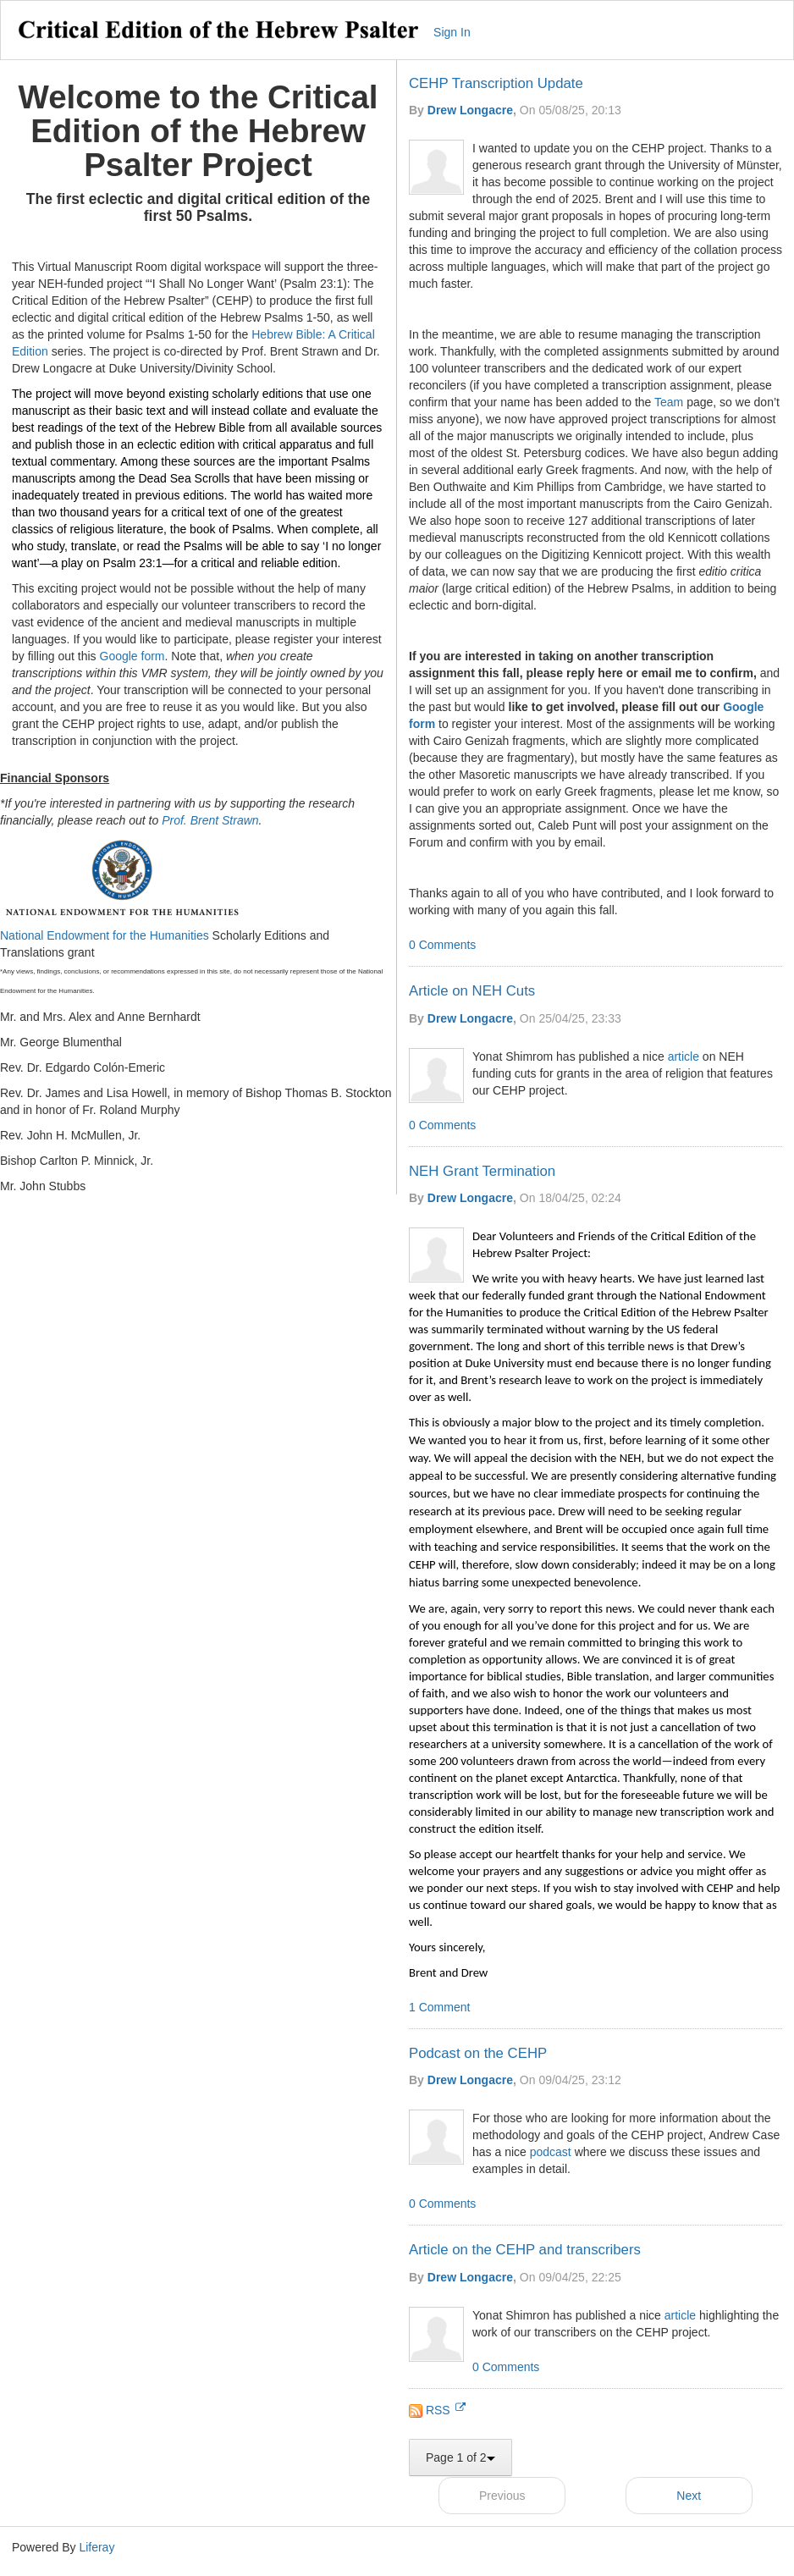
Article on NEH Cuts (472, 991)
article (683, 1056)
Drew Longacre (470, 110)
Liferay (96, 2547)
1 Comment (439, 2007)
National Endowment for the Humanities (104, 935)
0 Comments (442, 945)
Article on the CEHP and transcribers (525, 2250)
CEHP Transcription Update (496, 83)
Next (688, 2495)
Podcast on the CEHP (478, 2053)
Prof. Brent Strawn (210, 820)
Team (668, 402)
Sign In (452, 32)
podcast (550, 2152)
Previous (502, 2495)
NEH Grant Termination (482, 1171)
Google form (132, 656)
